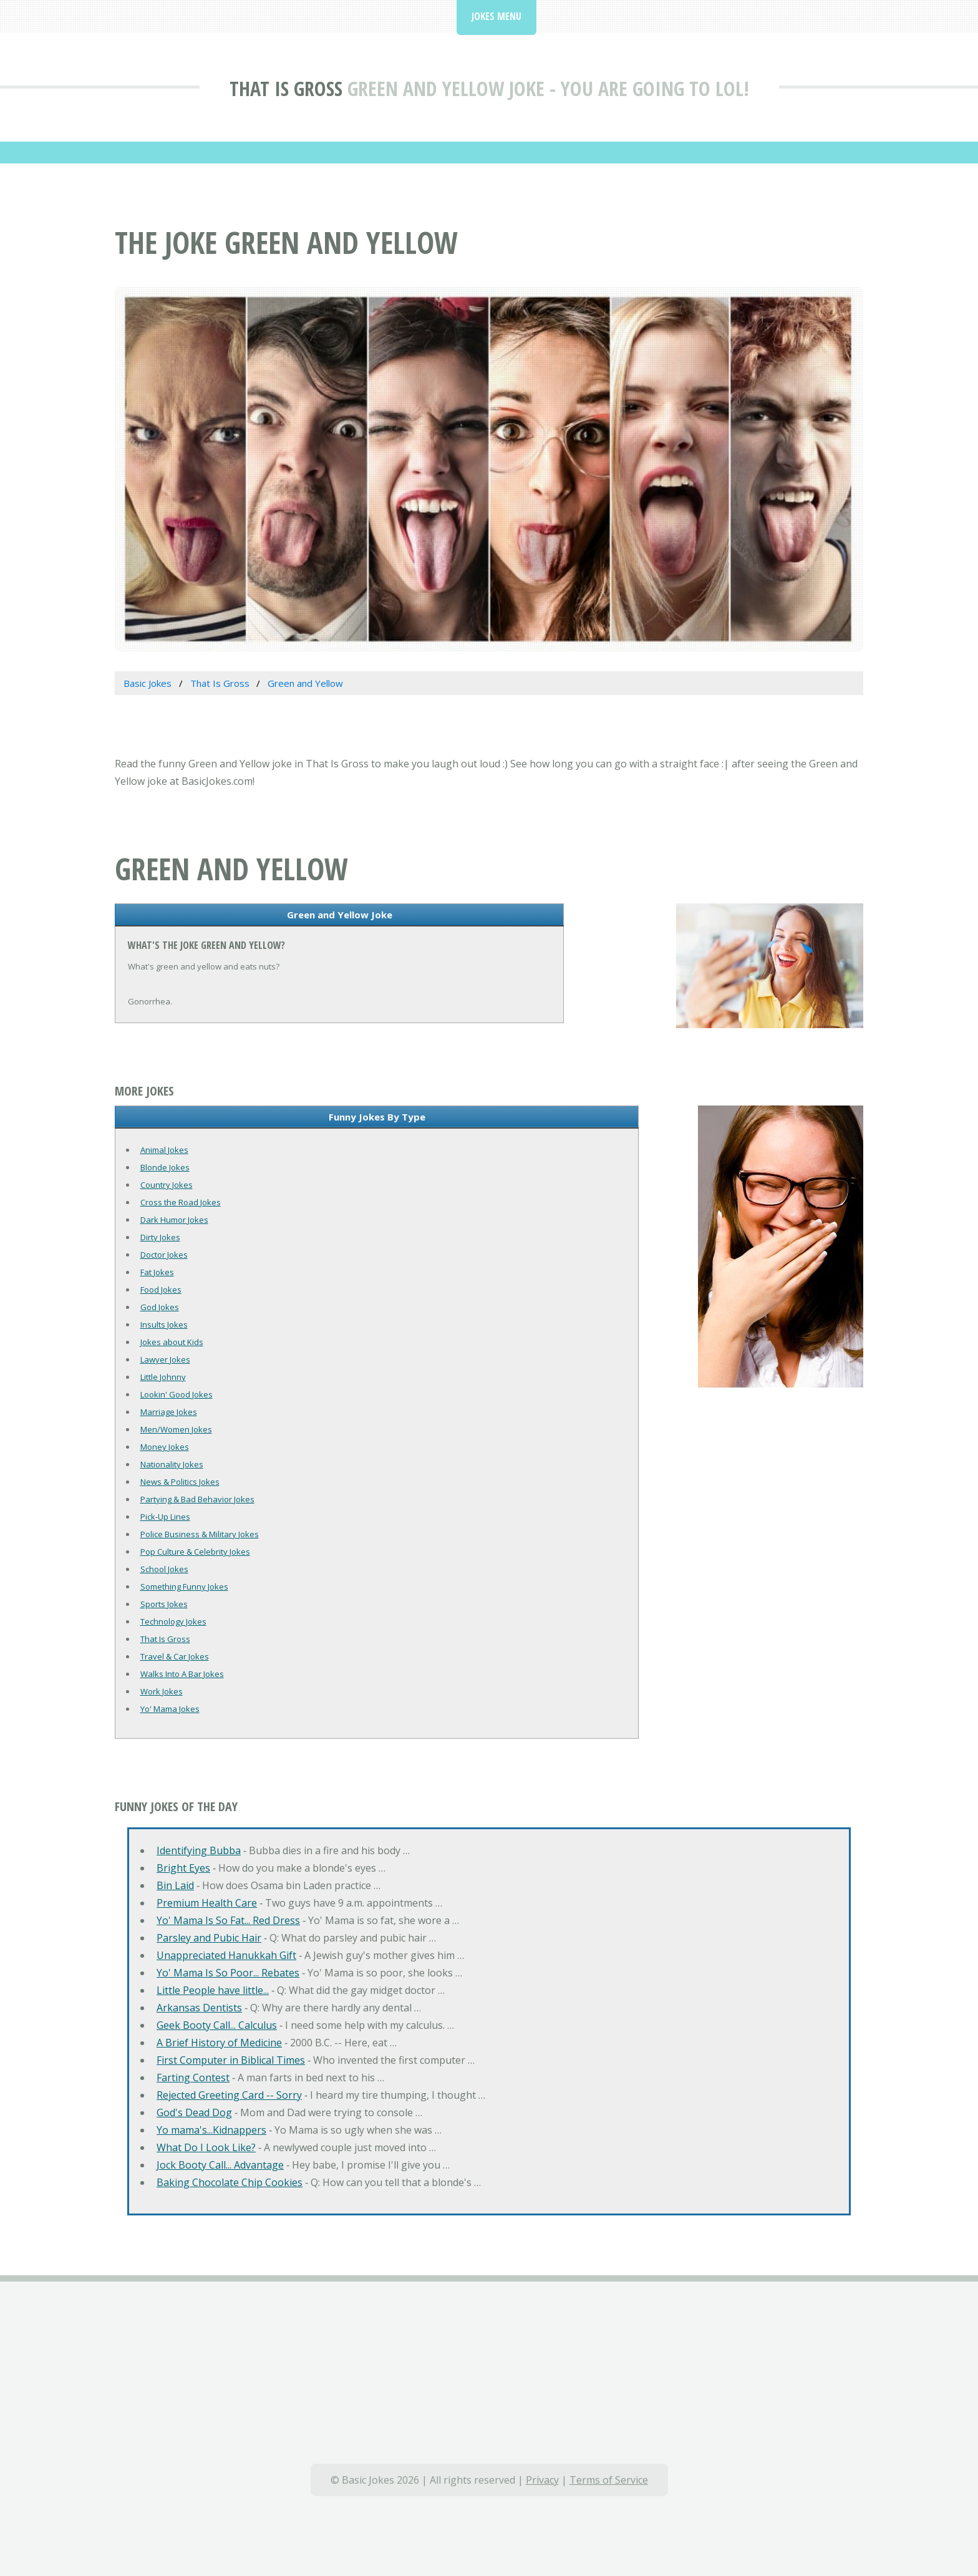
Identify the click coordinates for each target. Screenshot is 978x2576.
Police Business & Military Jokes (199, 1534)
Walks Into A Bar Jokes (182, 1673)
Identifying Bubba (199, 1850)
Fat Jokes (157, 1272)
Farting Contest (193, 2077)
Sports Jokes (164, 1604)
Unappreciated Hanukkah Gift (226, 1955)
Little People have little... (213, 1990)
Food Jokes (161, 1289)
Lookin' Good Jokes (176, 1394)
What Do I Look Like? (206, 2147)
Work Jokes (161, 1691)
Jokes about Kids (171, 1342)
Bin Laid (175, 1885)
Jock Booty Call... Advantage (220, 2165)
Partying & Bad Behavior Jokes (197, 1499)
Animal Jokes (164, 1149)
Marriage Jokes (168, 1411)
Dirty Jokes (160, 1237)
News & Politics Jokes (180, 1481)
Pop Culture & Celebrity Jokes (195, 1551)
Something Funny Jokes (184, 1586)
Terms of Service (608, 2480)
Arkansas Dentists (199, 2008)
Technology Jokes (173, 1621)
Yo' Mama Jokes (170, 1708)
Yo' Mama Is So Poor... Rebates (228, 1973)
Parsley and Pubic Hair (209, 1938)
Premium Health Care (207, 1903)
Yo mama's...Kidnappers (211, 2130)
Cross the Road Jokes (180, 1202)
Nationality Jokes (171, 1464)
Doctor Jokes (164, 1254)
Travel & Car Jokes (174, 1656)
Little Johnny (163, 1377)
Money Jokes (164, 1446)
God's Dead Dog (194, 2112)
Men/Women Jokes (176, 1429)
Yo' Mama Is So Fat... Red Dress (228, 1920)
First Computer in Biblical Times (231, 2060)
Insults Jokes (164, 1324)
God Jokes (159, 1307)
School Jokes (164, 1569)
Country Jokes (166, 1184)
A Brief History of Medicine (219, 2042)
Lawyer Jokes (165, 1359)
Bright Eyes (183, 1868)
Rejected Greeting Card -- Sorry (229, 2095)
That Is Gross (286, 88)
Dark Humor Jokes (174, 1219)
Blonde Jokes (165, 1167)
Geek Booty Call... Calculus (217, 2025)
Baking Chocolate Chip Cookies (230, 2182)
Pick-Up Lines (165, 1516)
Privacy (542, 2480)
